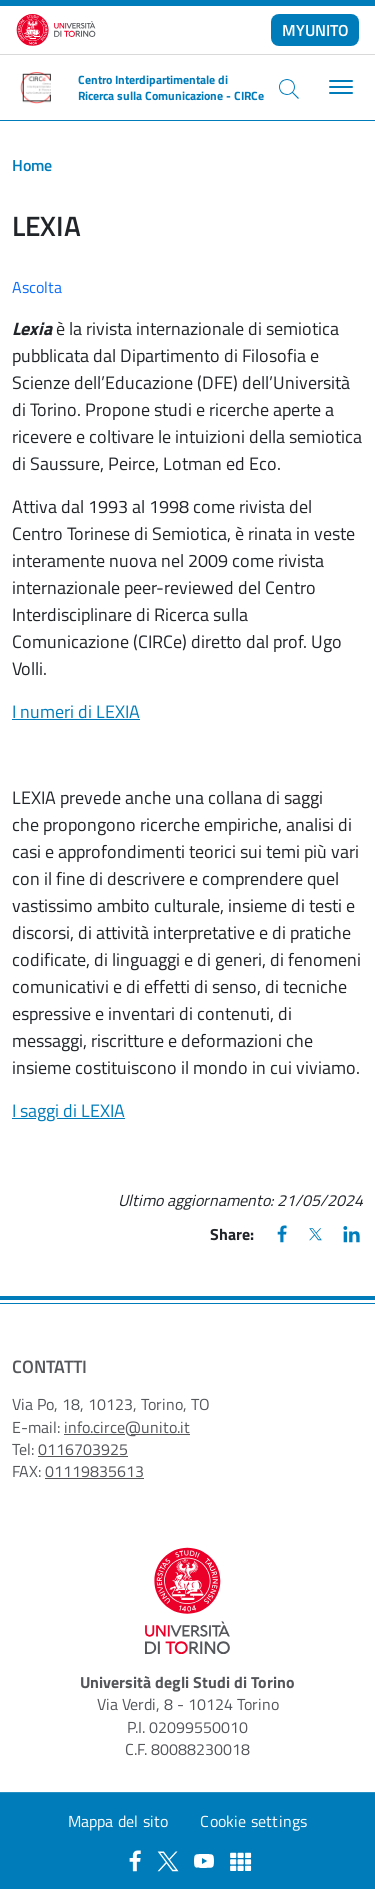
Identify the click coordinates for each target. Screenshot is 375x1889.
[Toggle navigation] (338, 87)
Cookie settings (253, 1821)
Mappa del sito (118, 1821)
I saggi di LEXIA (68, 1110)
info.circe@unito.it (127, 1427)
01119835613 (94, 1471)
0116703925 (83, 1449)
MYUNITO (315, 30)
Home (32, 165)
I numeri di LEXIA (76, 711)
